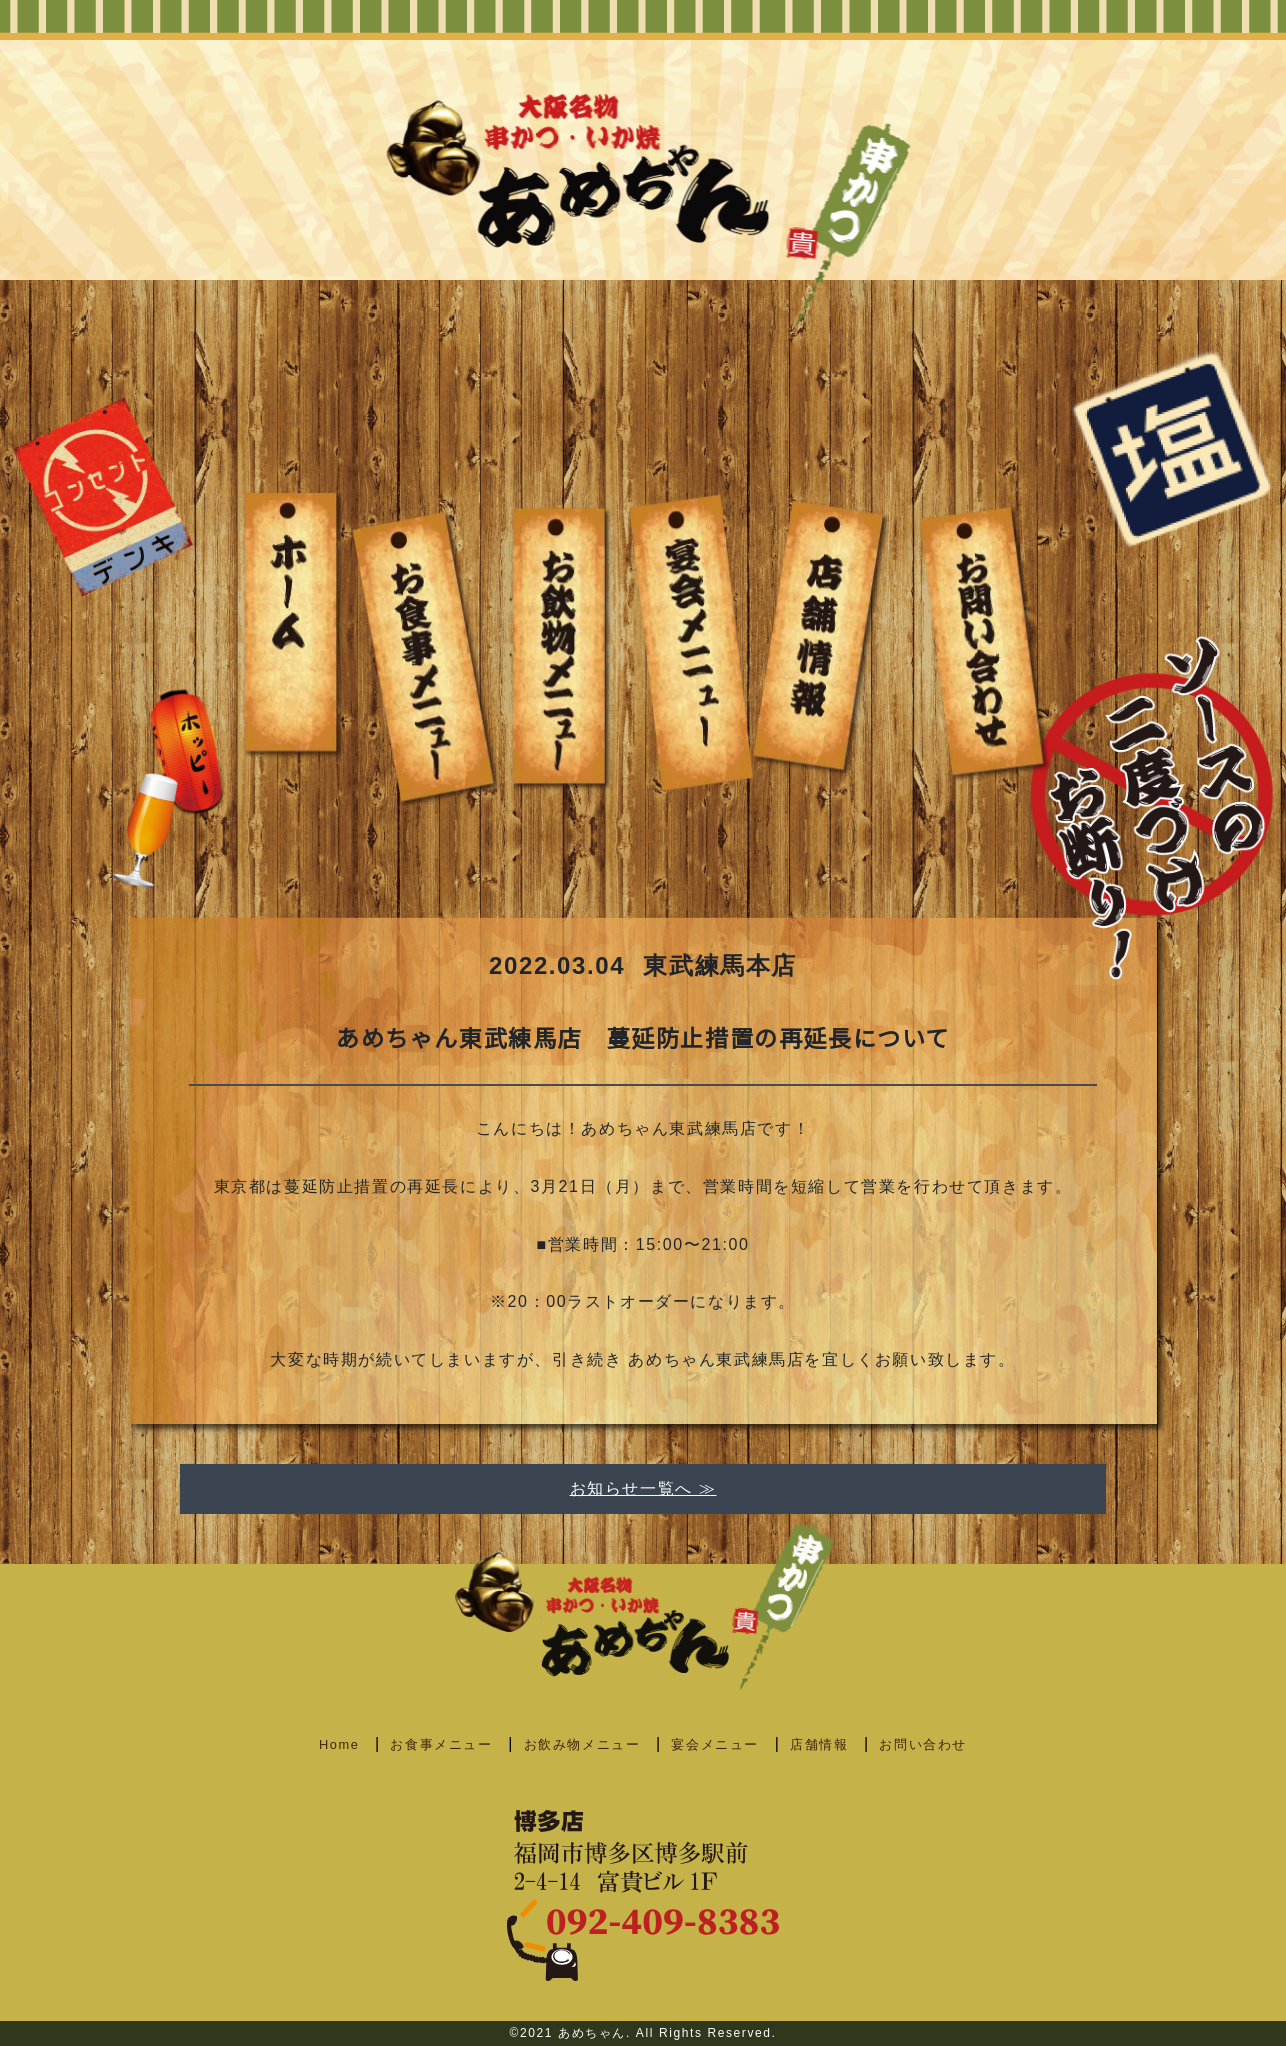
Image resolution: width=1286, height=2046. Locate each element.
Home (339, 1744)
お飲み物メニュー (582, 1744)
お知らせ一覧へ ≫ (643, 1488)
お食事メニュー (441, 1744)
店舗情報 (819, 1744)
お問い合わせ (923, 1744)
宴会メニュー (715, 1744)
